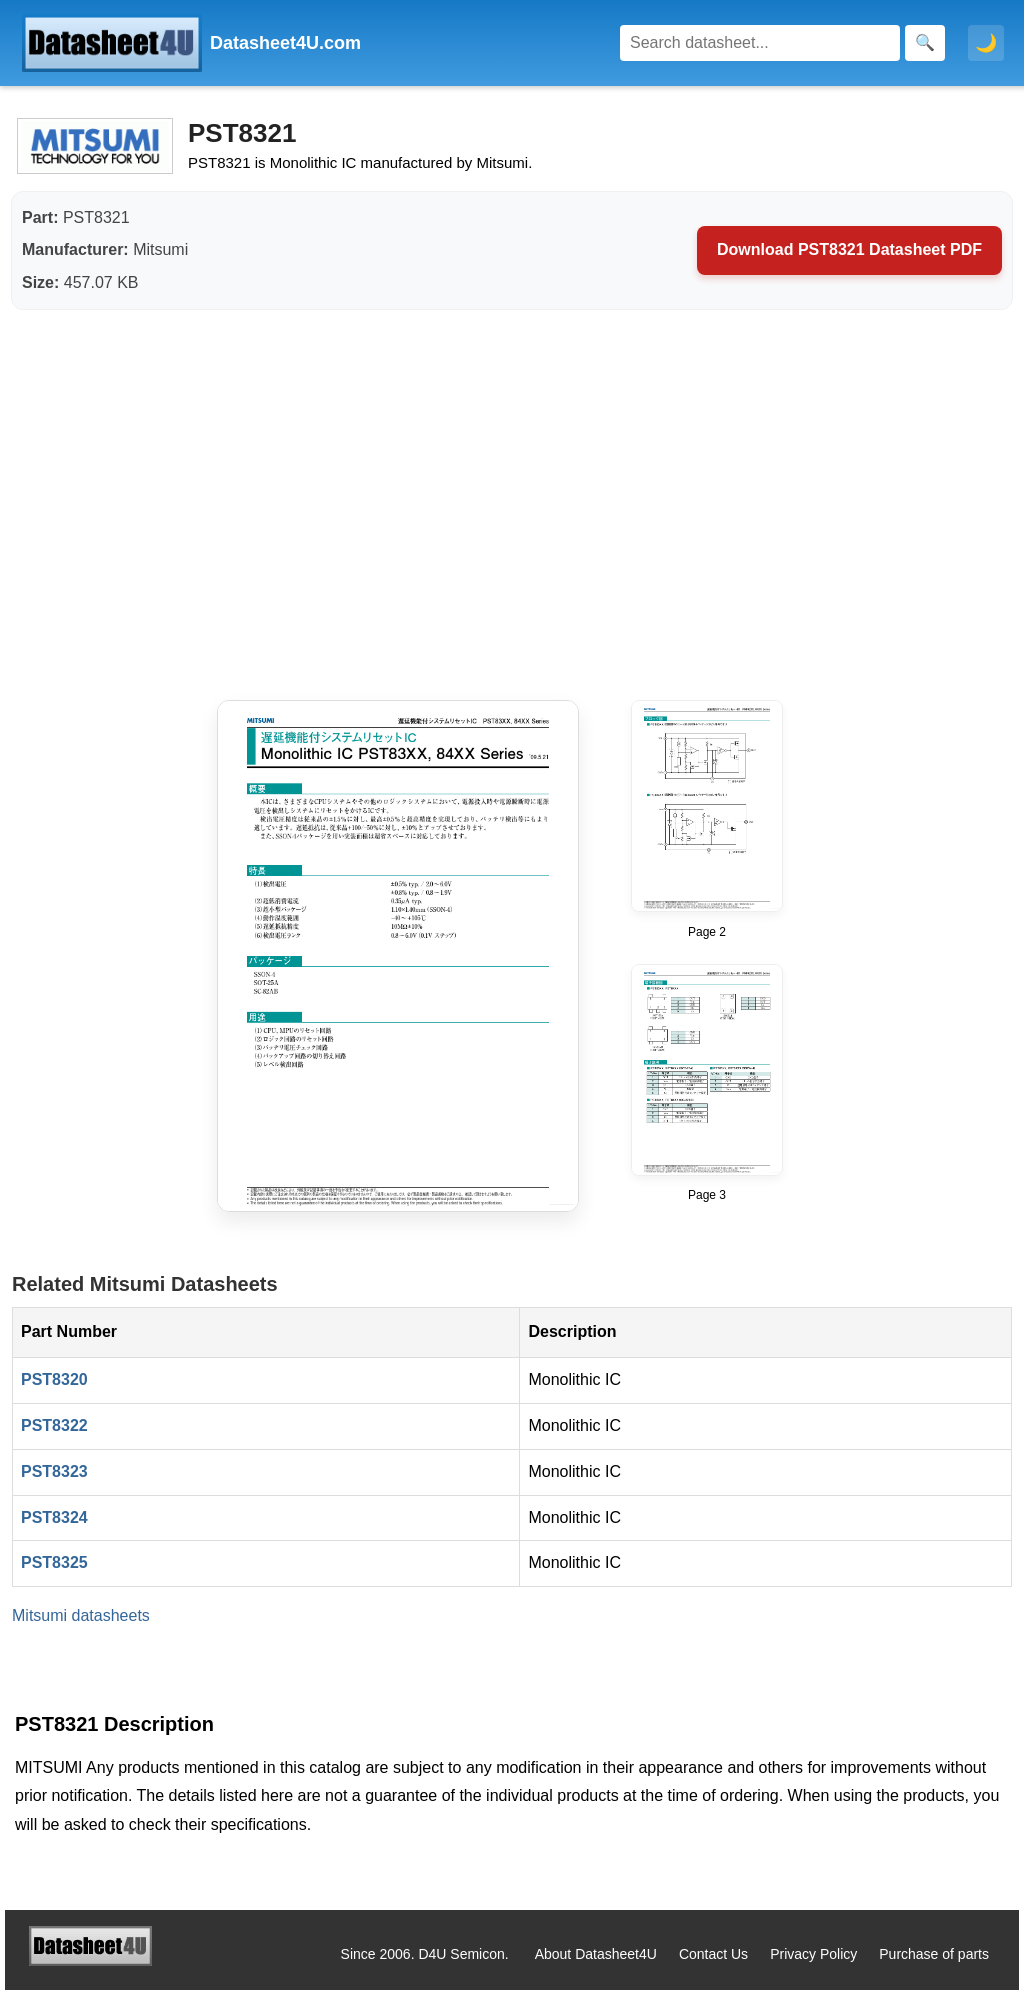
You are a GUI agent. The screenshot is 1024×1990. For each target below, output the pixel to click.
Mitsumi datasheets (81, 1615)
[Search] (760, 43)
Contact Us (713, 1954)
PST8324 (54, 1517)
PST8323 (54, 1471)
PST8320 (54, 1379)
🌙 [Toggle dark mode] (986, 43)
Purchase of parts (934, 1954)
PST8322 (54, 1425)
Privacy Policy (813, 1954)
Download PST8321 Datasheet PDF (849, 249)
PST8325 (54, 1562)
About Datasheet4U (596, 1954)
